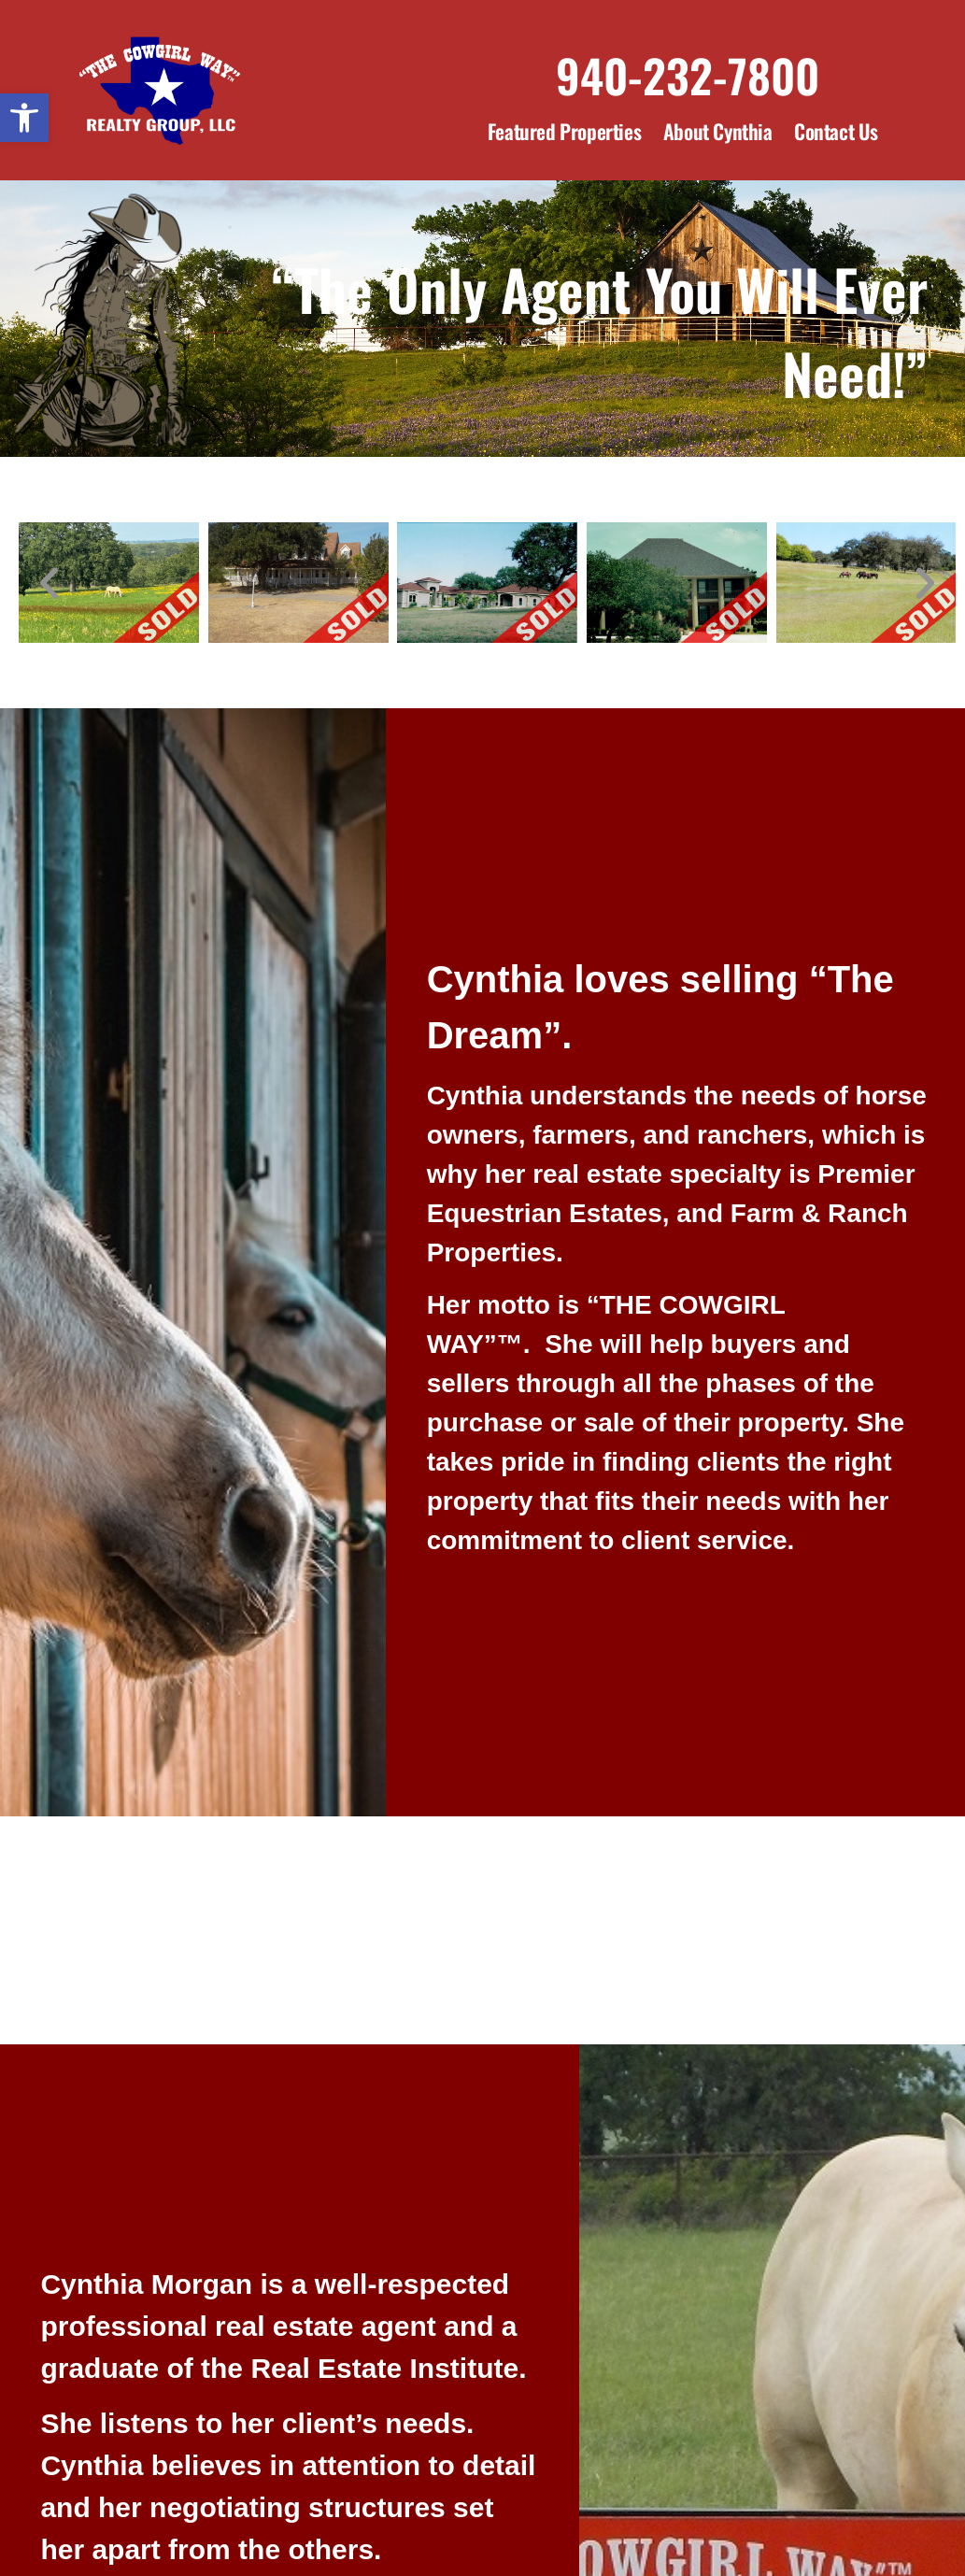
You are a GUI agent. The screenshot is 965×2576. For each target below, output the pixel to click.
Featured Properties (564, 131)
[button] (24, 117)
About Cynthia (718, 131)
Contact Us (836, 131)
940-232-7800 (687, 74)
